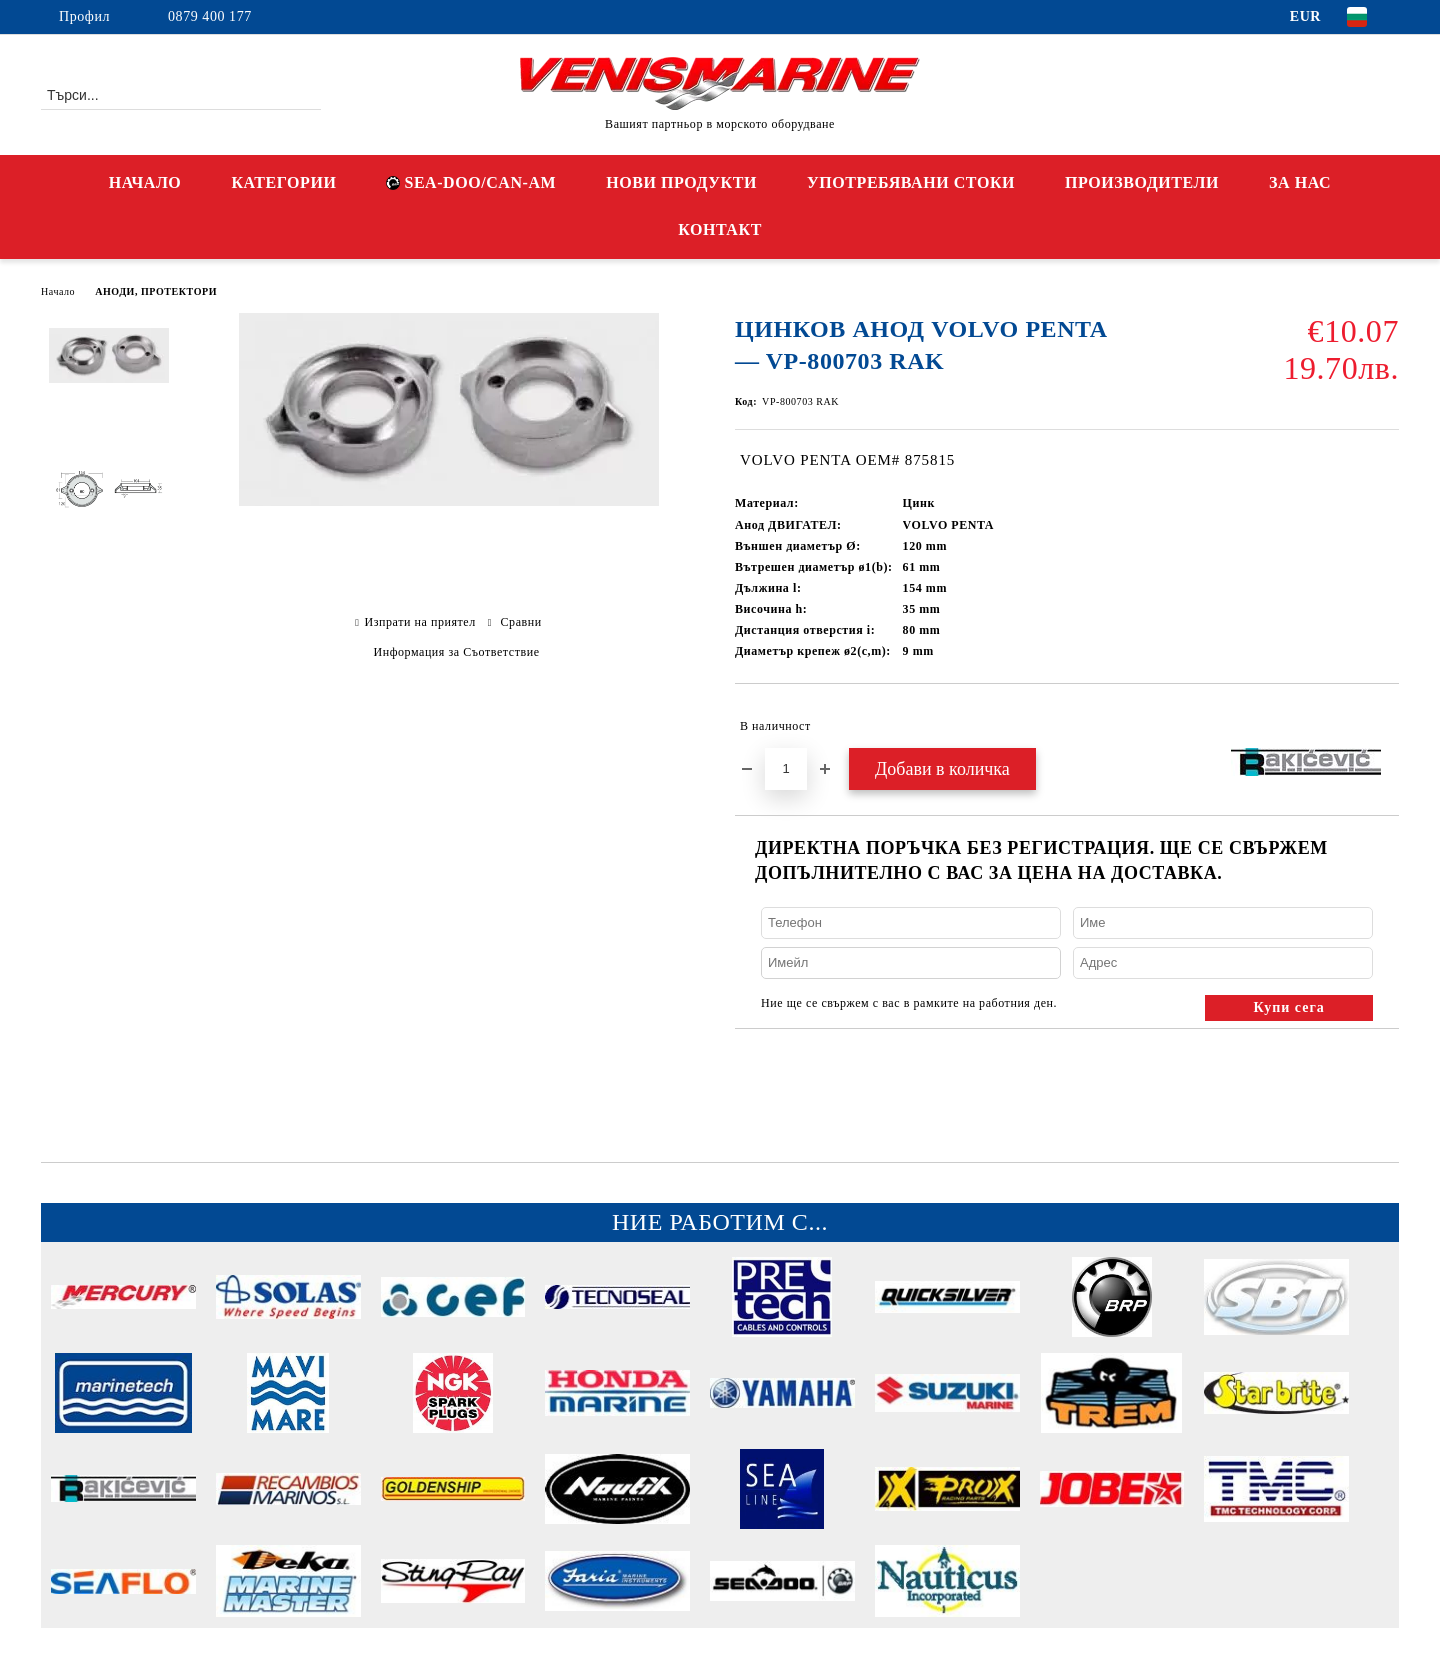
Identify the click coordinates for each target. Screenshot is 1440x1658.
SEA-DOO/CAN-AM (471, 182)
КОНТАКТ (720, 229)
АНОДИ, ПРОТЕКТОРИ (156, 291)
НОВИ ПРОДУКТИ (681, 182)
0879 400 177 (210, 16)
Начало (58, 291)
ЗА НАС (1300, 182)
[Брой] (786, 769)
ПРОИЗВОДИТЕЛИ (1142, 182)
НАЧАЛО (145, 182)
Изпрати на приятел (419, 622)
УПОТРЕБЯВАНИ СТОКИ (911, 182)
